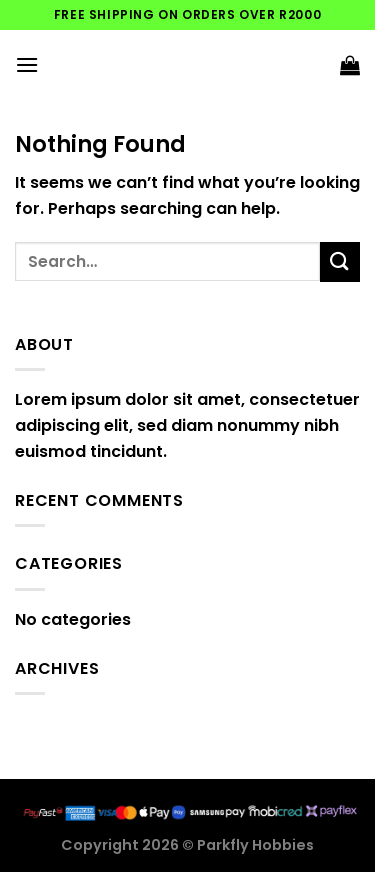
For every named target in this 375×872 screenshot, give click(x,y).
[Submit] (340, 261)
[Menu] (27, 64)
